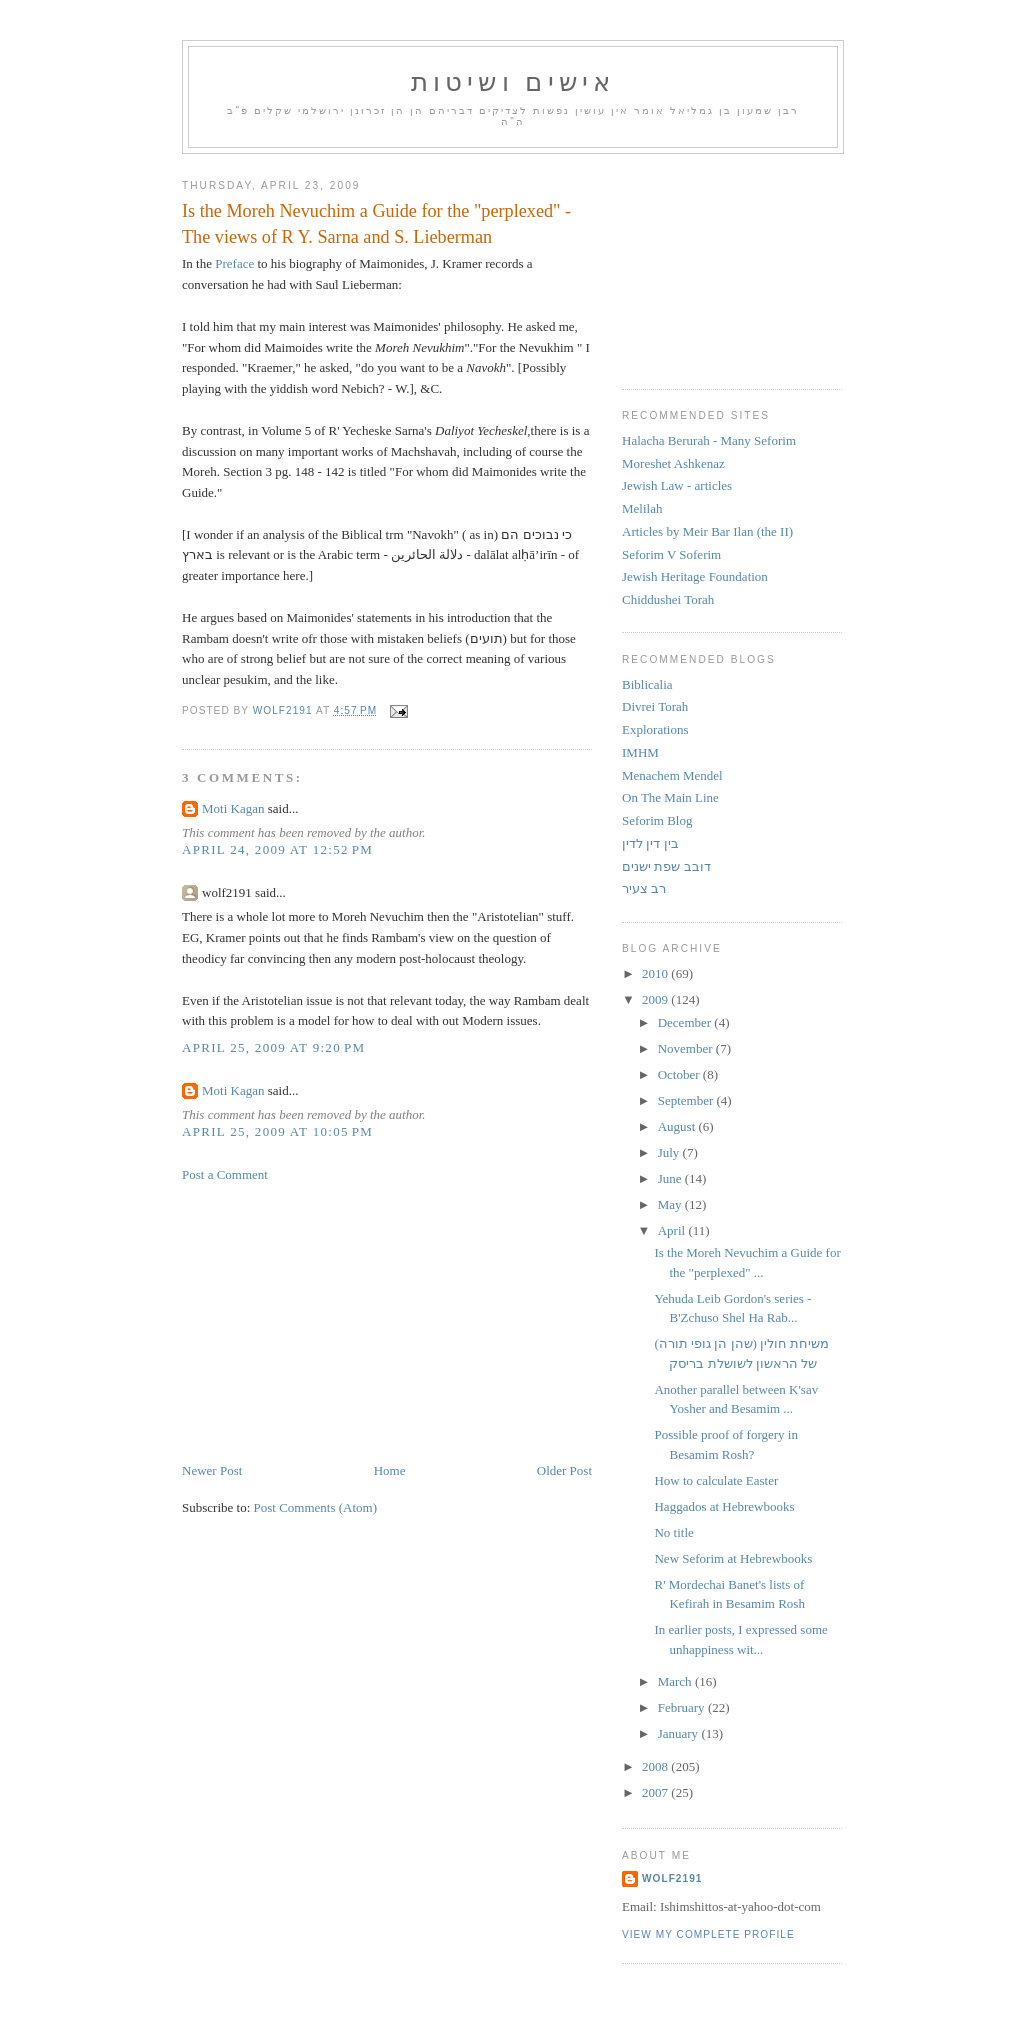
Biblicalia (647, 684)
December (686, 1022)
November (687, 1048)
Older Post (564, 1470)
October (680, 1074)
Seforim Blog (657, 820)
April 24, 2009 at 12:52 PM (277, 849)
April (673, 1230)
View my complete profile (708, 1934)
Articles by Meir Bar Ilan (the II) (707, 531)
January (680, 1733)
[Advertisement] (332, 1321)
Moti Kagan (233, 808)
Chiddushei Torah (668, 599)
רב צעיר (644, 888)
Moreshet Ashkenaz (673, 463)
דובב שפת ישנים (666, 866)
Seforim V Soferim (671, 554)
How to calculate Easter (716, 1480)
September (687, 1100)
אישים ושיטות (513, 82)
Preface (233, 263)
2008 (656, 1766)
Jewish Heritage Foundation (695, 576)
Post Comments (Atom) (316, 1507)
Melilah (642, 508)
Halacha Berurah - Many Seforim (709, 440)
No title (673, 1532)
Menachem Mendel (672, 775)
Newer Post (212, 1470)
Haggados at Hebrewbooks (724, 1506)
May (671, 1204)
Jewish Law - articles (677, 485)
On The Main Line (670, 797)
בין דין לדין (650, 843)
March (676, 1681)
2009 (656, 999)
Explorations (655, 729)
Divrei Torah (655, 706)
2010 (656, 973)
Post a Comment (225, 1174)
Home (390, 1470)
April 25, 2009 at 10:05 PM (277, 1131)
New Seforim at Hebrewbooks (733, 1558)
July (670, 1152)
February (683, 1707)
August (678, 1126)
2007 (656, 1792)
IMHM (640, 752)
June (671, 1178)
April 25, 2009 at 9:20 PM (273, 1047)
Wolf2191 (672, 1878)
